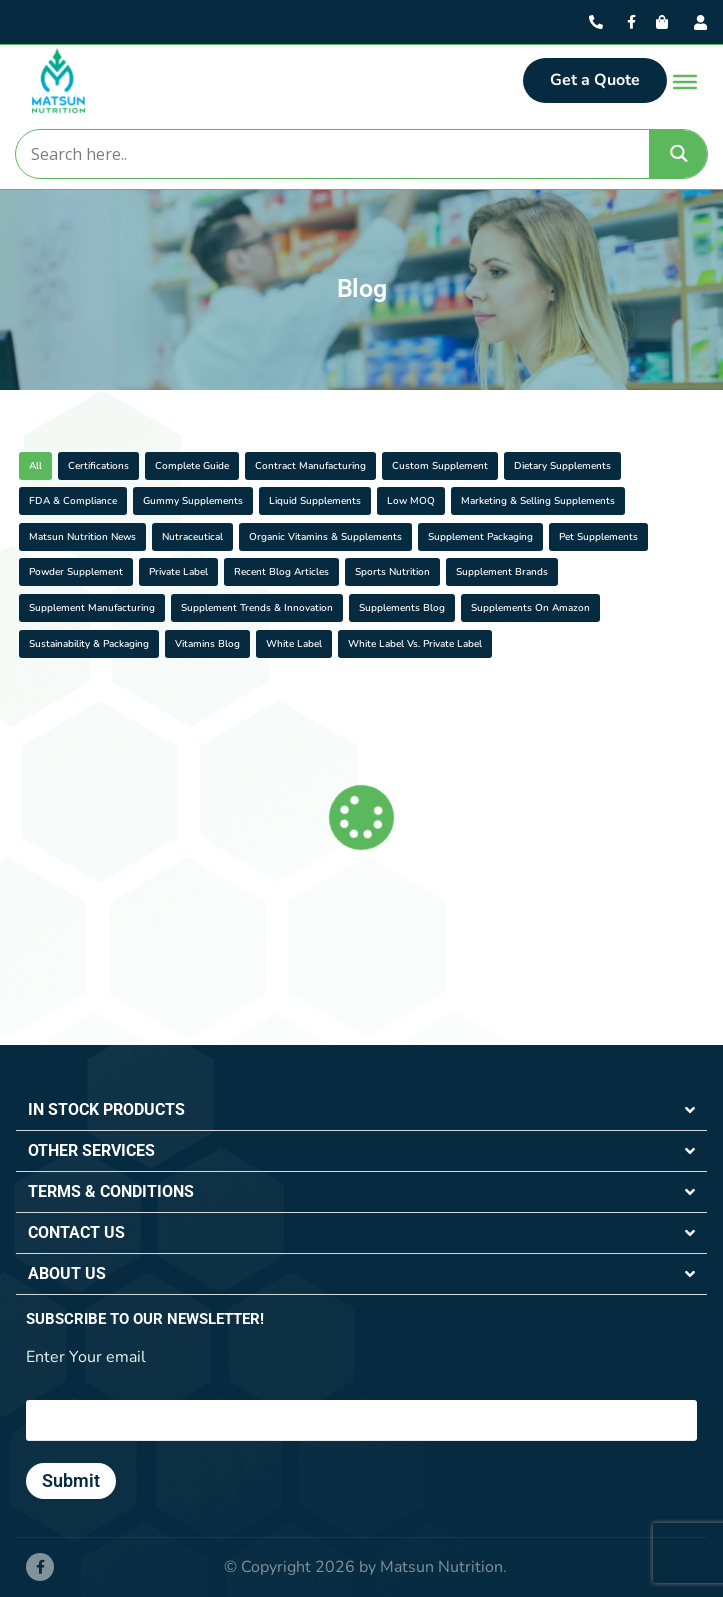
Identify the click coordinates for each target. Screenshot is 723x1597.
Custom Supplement (440, 466)
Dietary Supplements (562, 466)
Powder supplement (76, 572)
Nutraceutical (192, 537)
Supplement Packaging (480, 537)
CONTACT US (76, 1232)
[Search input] (331, 154)
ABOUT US (67, 1273)
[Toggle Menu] (685, 81)
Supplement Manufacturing (92, 608)
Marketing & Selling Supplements (538, 501)
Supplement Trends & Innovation (257, 608)
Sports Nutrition (392, 572)
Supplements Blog (402, 608)
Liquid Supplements (315, 501)
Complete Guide (192, 466)
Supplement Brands (502, 572)
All (35, 466)
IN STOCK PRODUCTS (106, 1109)
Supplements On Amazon (530, 608)
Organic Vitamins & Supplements (325, 537)
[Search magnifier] (679, 153)
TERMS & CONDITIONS (111, 1191)
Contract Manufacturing (310, 466)
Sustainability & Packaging (89, 644)
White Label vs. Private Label (415, 644)
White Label (294, 644)
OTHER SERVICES (91, 1150)
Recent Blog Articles (281, 572)
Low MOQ (411, 501)
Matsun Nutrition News (82, 537)
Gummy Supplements (193, 501)
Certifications (98, 466)
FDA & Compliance (73, 501)
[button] (361, 1110)
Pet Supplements (598, 537)
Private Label (178, 572)
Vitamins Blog (207, 644)
